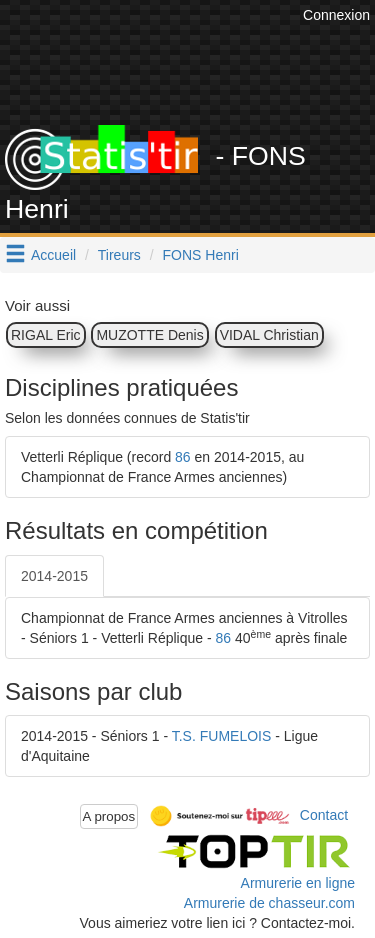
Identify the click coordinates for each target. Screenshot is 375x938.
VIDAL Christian (269, 335)
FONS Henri (201, 255)
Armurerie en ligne (298, 883)
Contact (324, 815)
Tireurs (119, 255)
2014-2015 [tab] (54, 576)
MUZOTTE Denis (149, 335)
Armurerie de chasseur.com (269, 903)
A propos (109, 816)
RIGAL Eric (46, 335)
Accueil (53, 255)
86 (183, 457)
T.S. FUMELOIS (222, 736)
